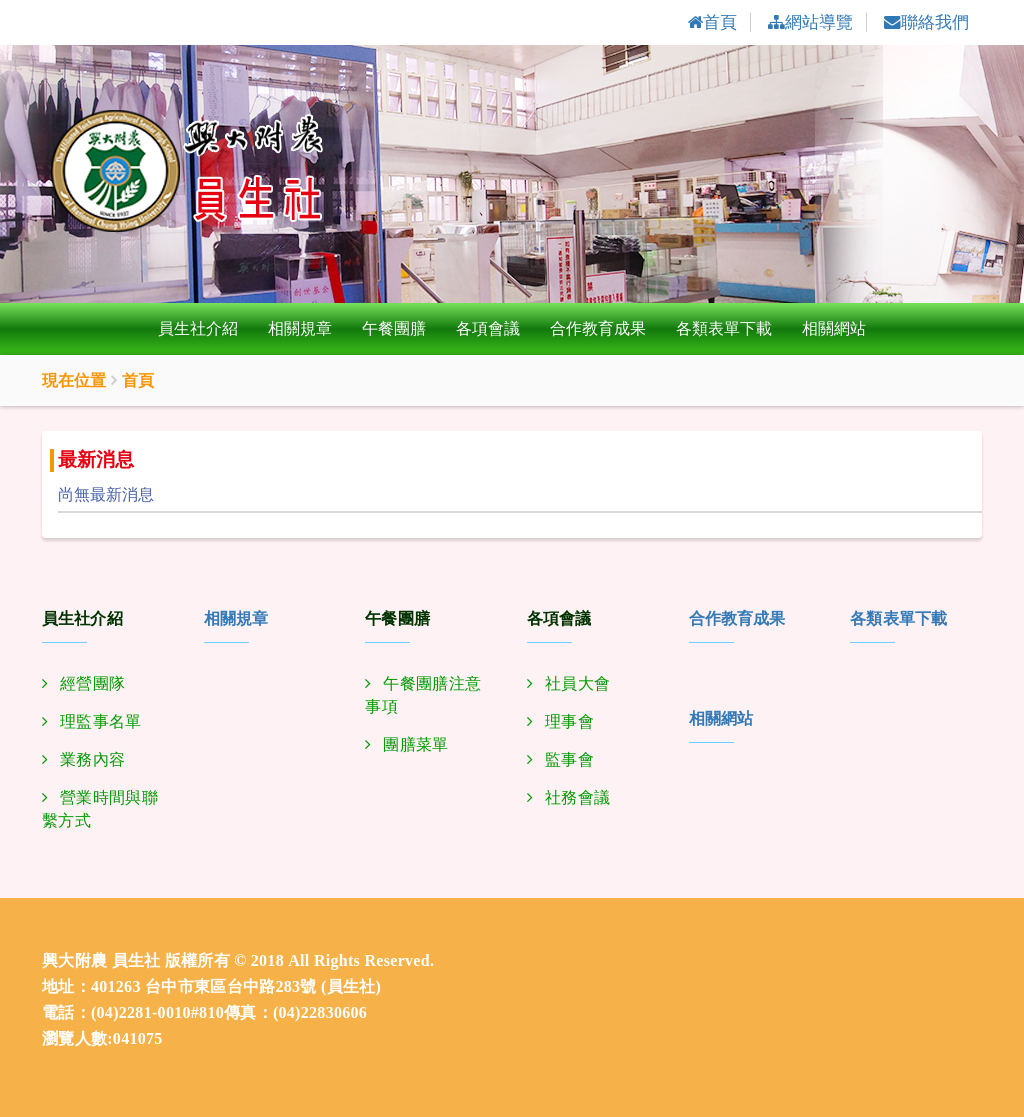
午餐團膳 (394, 329)
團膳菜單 (415, 745)
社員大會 (577, 684)
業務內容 (92, 760)
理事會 (569, 722)
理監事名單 (101, 722)
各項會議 (488, 329)
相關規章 (300, 329)
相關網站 (834, 329)
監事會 (569, 760)
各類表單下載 (724, 329)
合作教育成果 (598, 329)
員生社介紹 (198, 329)
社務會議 (577, 798)
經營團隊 (92, 684)
